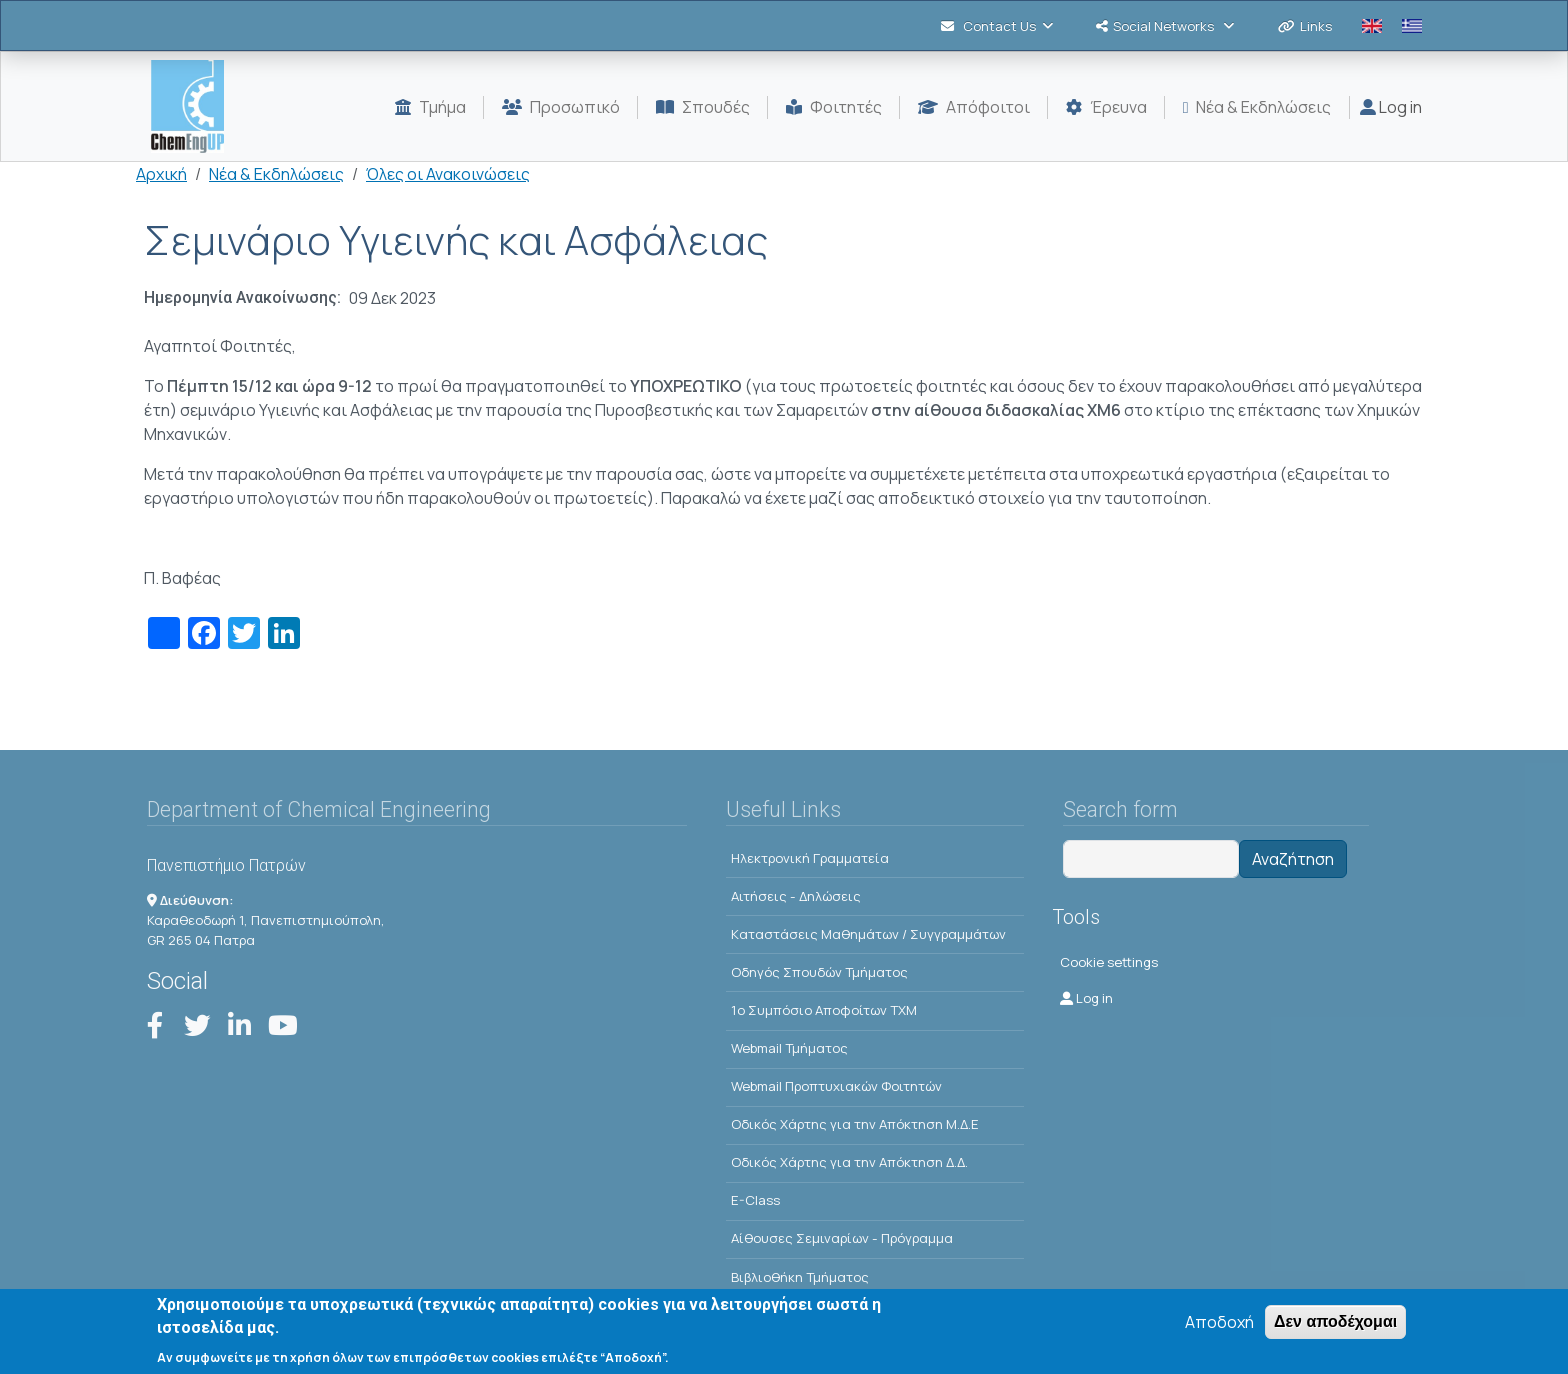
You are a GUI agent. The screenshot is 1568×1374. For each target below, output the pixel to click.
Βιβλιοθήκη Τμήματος (800, 1277)
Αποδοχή (1219, 1327)
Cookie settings (1109, 962)
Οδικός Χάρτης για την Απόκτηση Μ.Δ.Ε (855, 1124)
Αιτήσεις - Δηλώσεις (796, 896)
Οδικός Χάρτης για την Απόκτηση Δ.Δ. (849, 1162)
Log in (1391, 107)
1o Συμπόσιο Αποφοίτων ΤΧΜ (824, 1010)
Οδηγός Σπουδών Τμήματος (819, 972)
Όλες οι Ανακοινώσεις (448, 174)
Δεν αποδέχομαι (1335, 1326)
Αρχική (161, 174)
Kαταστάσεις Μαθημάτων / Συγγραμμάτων (868, 934)
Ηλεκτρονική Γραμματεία (810, 858)
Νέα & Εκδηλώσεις (276, 174)
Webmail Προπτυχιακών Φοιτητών (836, 1086)
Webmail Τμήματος (789, 1048)
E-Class (755, 1200)
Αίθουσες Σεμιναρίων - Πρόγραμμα (842, 1238)
